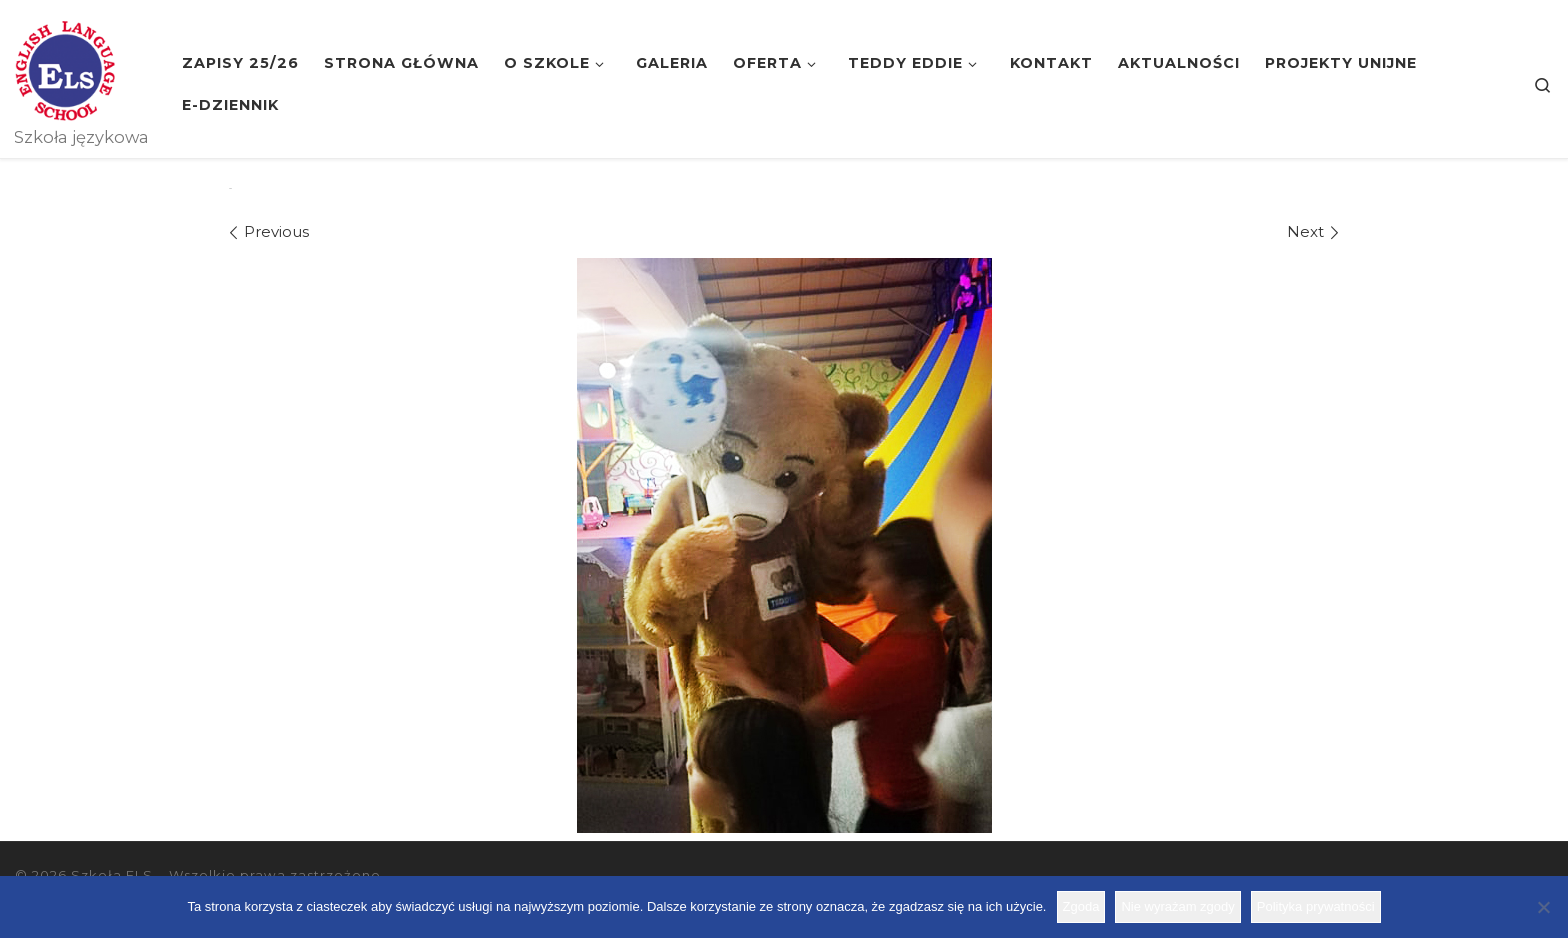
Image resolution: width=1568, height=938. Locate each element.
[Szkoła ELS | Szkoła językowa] (65, 68)
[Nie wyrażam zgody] (1543, 907)
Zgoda (1081, 906)
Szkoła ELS (112, 875)
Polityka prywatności (1316, 906)
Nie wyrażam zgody (1177, 906)
